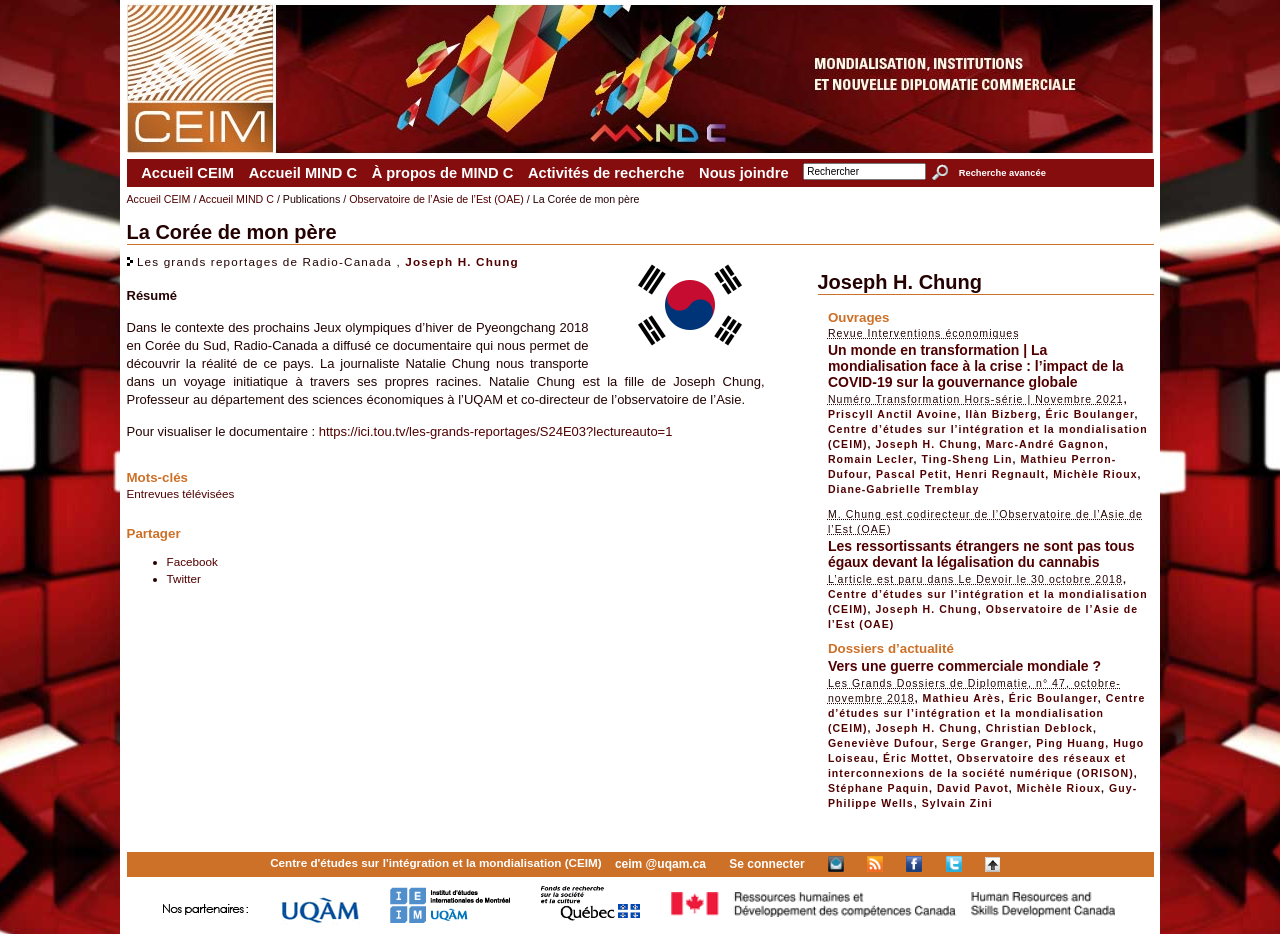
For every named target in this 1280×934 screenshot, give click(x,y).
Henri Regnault (1001, 474)
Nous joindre (744, 173)
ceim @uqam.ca (660, 864)
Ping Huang (1070, 743)
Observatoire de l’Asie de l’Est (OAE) (436, 199)
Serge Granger (985, 743)
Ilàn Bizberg (1001, 414)
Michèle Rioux (1095, 474)
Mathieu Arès (962, 698)
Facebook (192, 561)
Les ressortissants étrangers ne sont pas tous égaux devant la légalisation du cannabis (981, 554)
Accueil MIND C (303, 173)
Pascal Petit (912, 474)
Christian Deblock (1039, 728)
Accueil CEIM (187, 173)
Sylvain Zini (957, 803)
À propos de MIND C (443, 173)
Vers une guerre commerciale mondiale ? (964, 666)
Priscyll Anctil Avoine (893, 414)
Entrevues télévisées (181, 493)
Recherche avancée (1002, 173)
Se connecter (766, 864)
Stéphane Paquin (878, 788)
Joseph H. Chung (462, 261)
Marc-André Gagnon (1045, 444)
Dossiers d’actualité (891, 648)
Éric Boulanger (1090, 414)
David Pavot (973, 788)
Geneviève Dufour (881, 743)
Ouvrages (859, 317)
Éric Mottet (916, 758)
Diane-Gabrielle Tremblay (904, 489)
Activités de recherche (606, 173)
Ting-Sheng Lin (966, 459)
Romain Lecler (871, 459)
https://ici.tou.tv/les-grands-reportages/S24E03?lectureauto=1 (496, 431)
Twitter (184, 578)
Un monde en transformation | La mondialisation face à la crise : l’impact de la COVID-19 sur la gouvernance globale (976, 366)
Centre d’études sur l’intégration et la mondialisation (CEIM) (987, 713)
